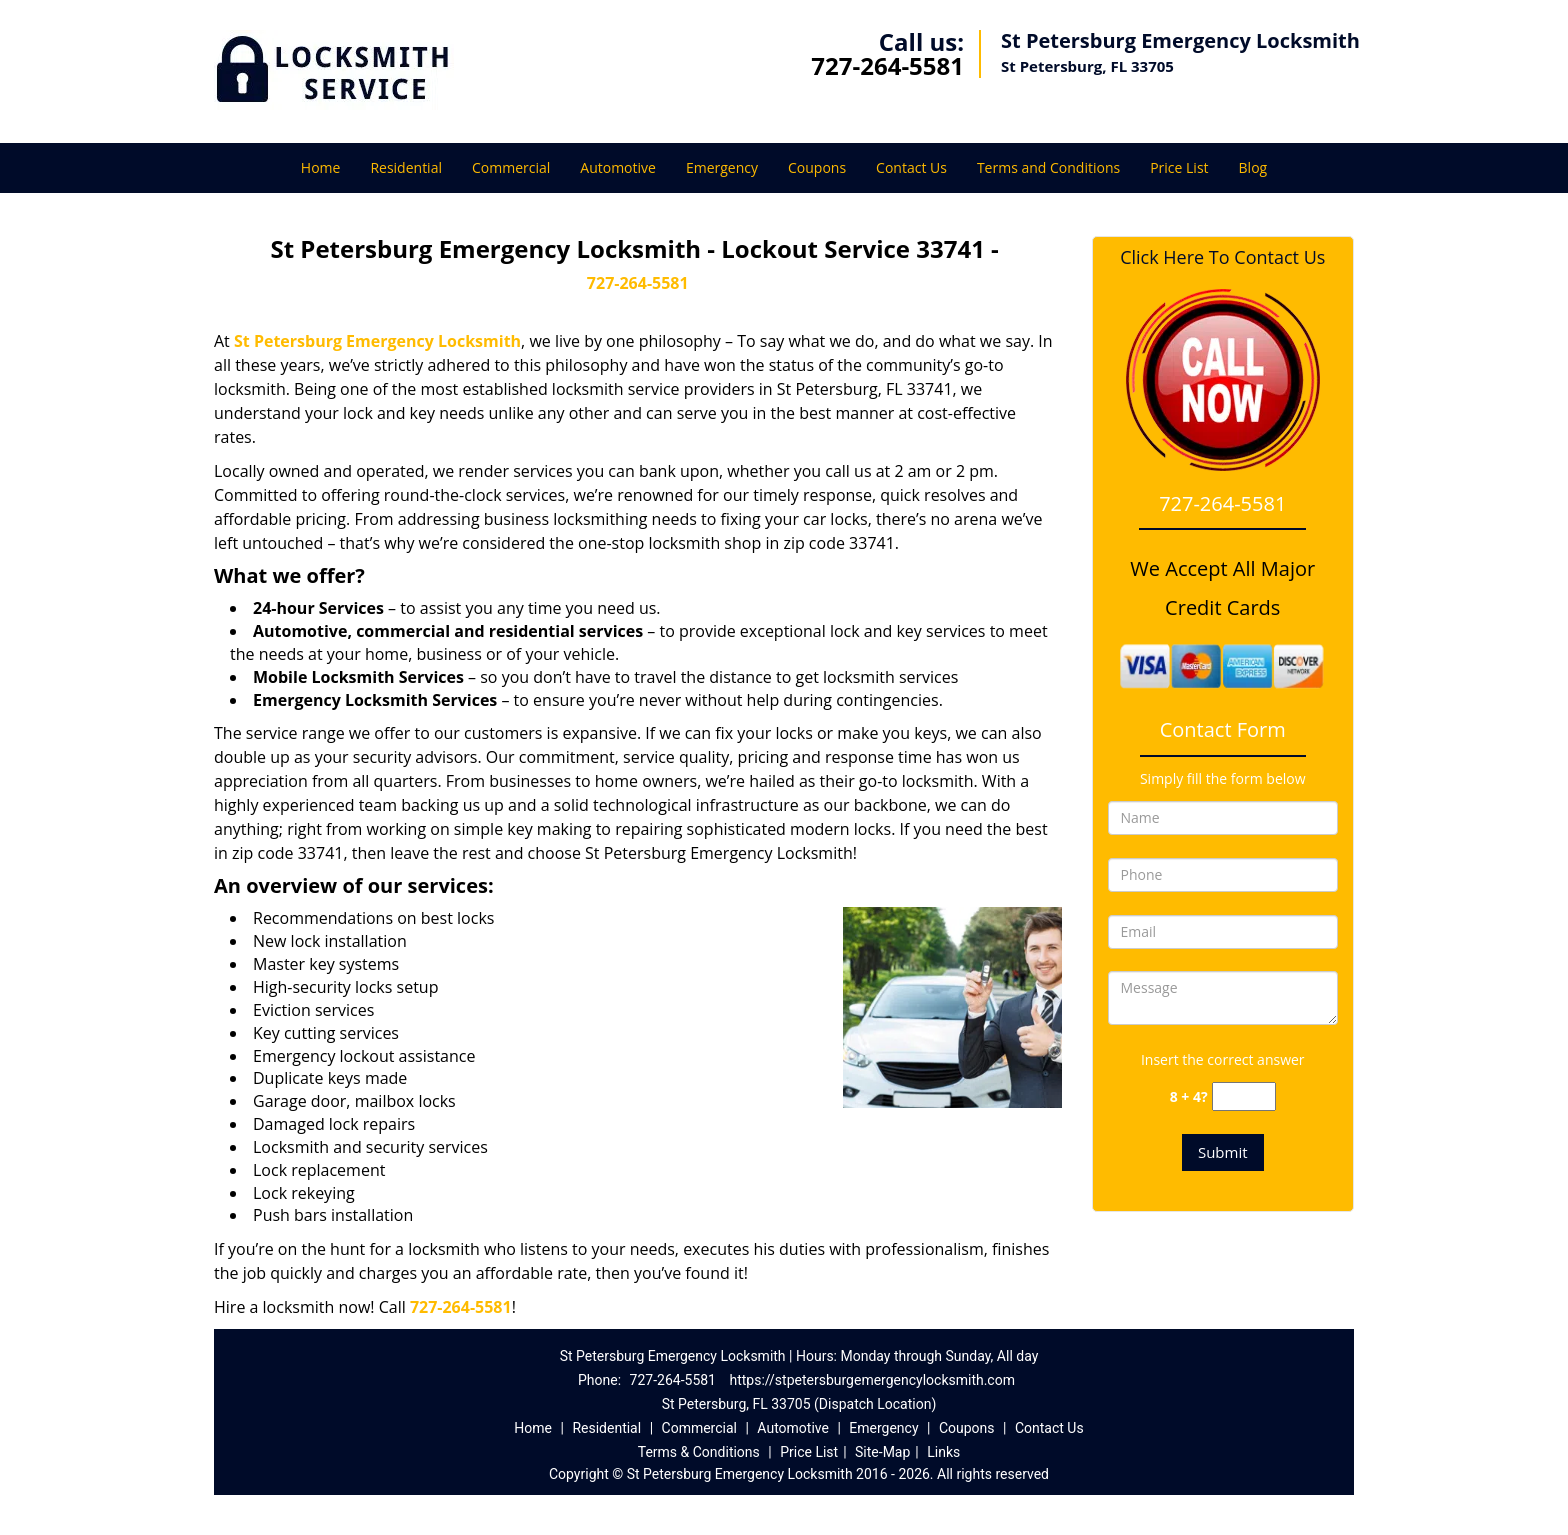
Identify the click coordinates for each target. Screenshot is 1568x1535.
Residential (406, 167)
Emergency (722, 167)
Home (321, 167)
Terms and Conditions (1048, 167)
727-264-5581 (887, 65)
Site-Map (882, 1452)
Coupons (817, 167)
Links (943, 1452)
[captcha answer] (1244, 1096)
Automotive (618, 167)
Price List (1179, 167)
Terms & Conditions (699, 1452)
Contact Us (911, 167)
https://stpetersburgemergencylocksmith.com (872, 1380)
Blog (1253, 167)
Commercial (511, 167)
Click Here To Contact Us (1222, 257)
